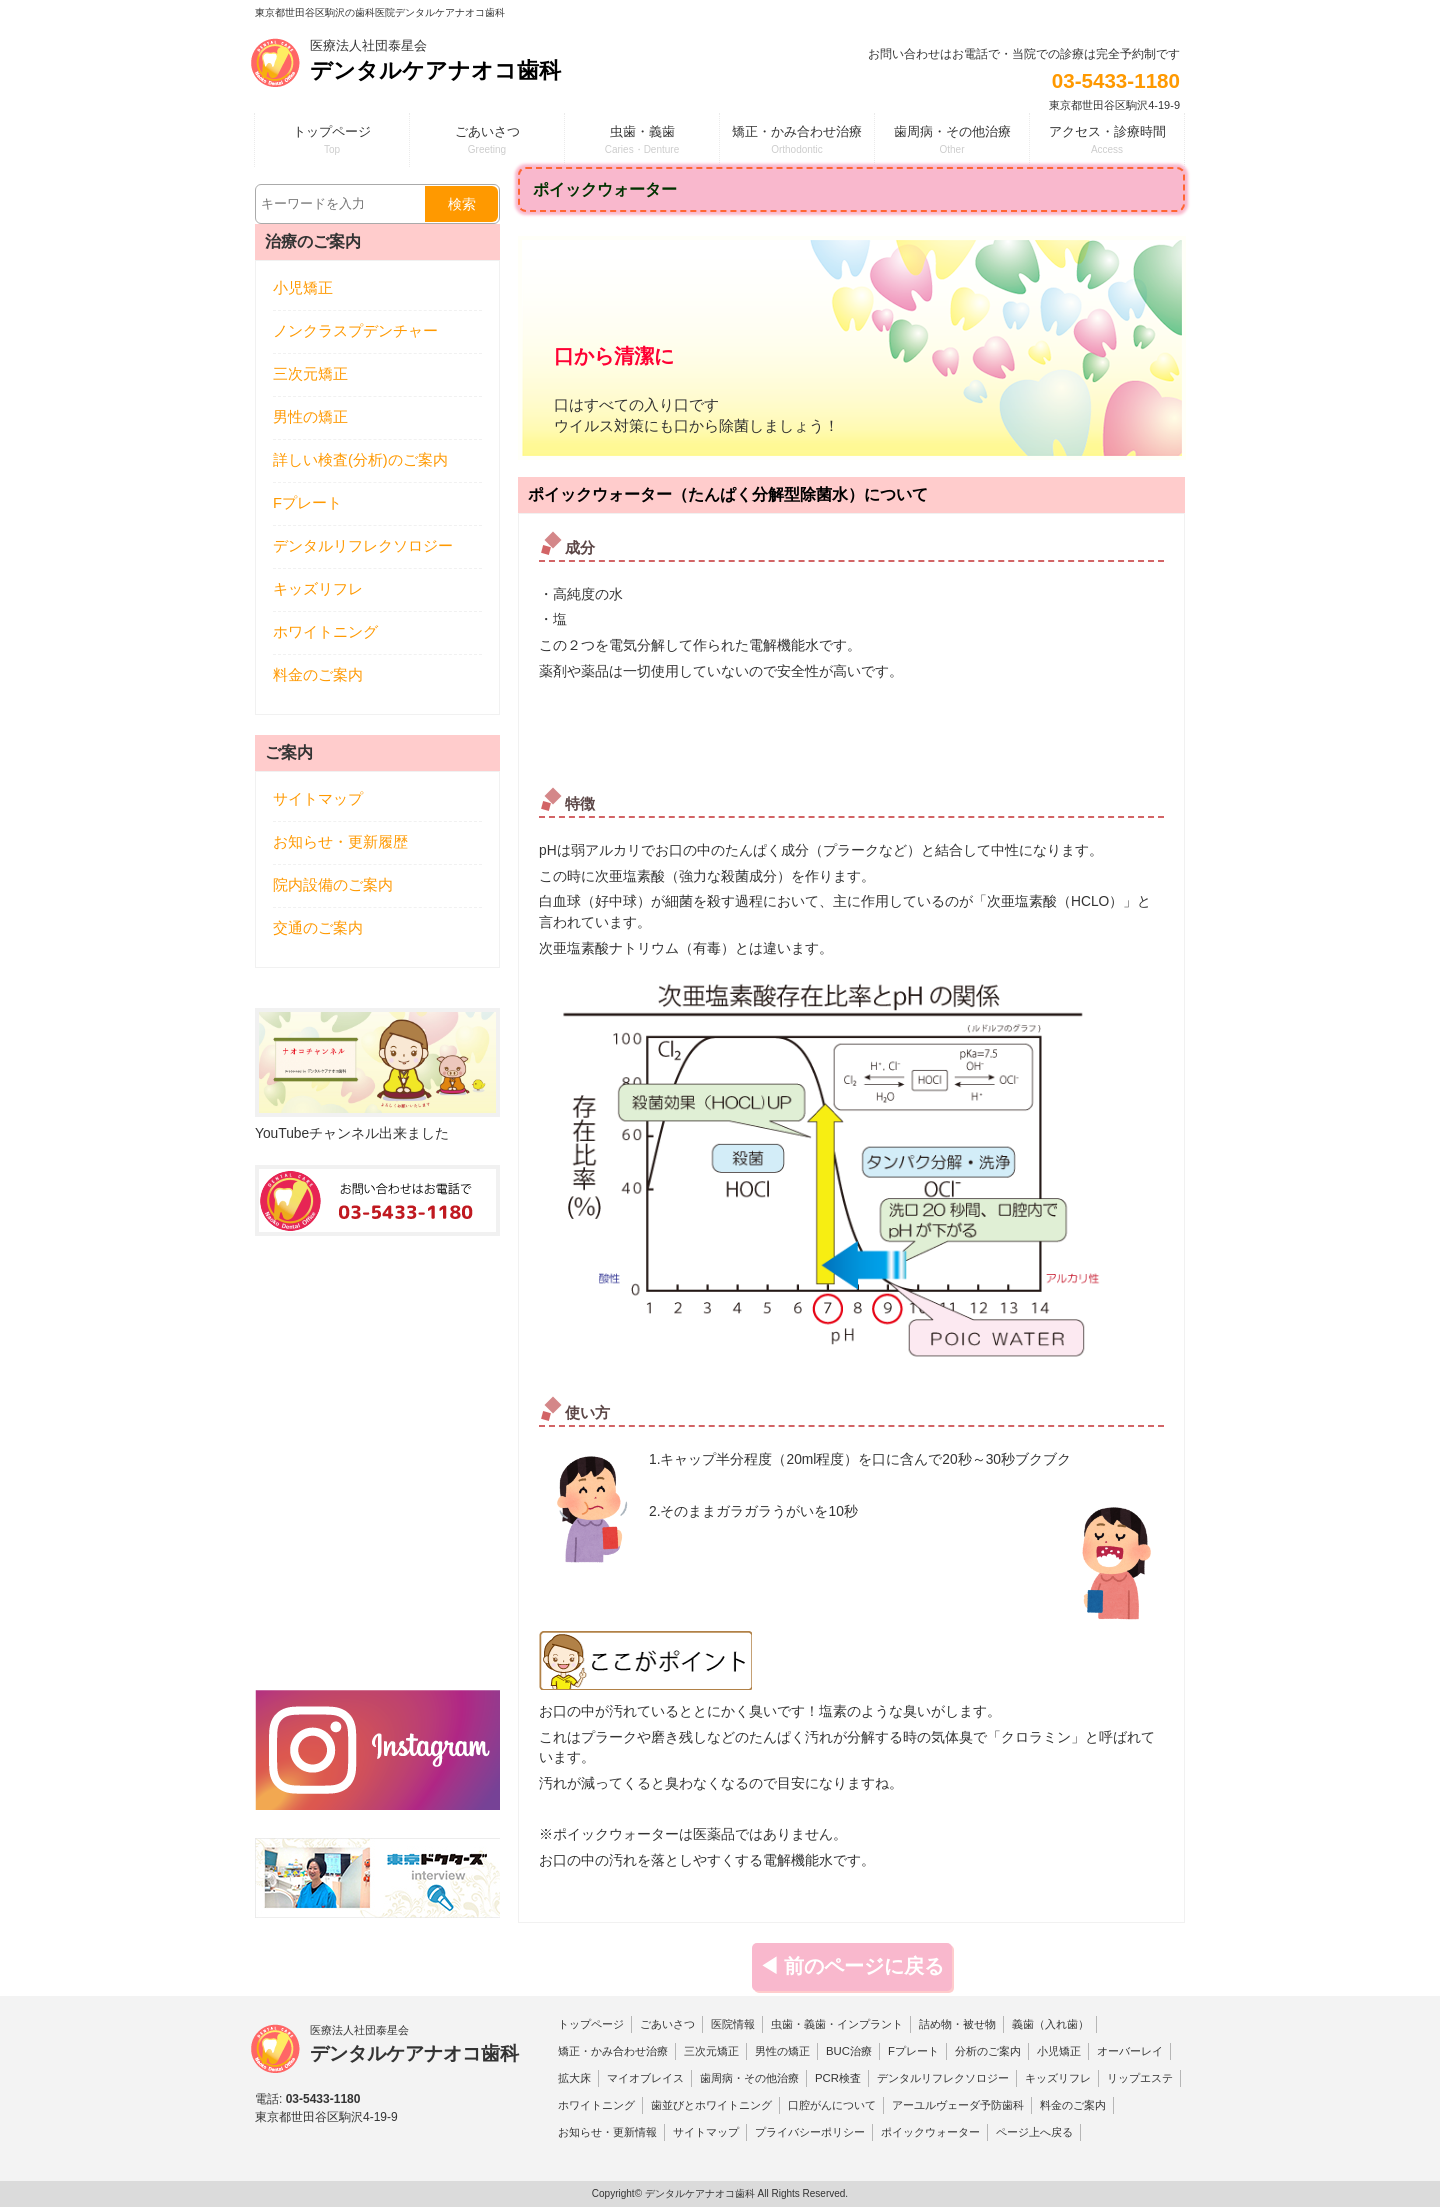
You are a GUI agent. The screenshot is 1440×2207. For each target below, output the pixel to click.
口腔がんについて (832, 2105)
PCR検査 (838, 2078)
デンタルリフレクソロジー (363, 546)
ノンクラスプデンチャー (355, 331)
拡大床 (574, 2078)
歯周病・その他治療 (749, 2078)
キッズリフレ (318, 589)
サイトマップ (318, 799)
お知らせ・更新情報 (607, 2132)
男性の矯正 (310, 417)
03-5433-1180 (1116, 80)
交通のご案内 (318, 928)
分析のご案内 (988, 2051)
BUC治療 (849, 2051)
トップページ (591, 2024)
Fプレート (307, 503)
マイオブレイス (645, 2078)
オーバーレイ (1130, 2051)
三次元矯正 (310, 374)
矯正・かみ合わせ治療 (613, 2051)
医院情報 (733, 2024)
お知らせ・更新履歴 (340, 842)
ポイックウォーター (930, 2132)
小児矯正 (303, 288)
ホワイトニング (325, 632)
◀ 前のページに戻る (852, 1966)
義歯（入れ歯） (1050, 2024)
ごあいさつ (667, 2024)
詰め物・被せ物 (957, 2024)
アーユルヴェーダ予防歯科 (958, 2105)
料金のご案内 (318, 675)
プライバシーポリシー (810, 2132)
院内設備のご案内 (333, 885)
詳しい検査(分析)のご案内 (360, 460)
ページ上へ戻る (1034, 2132)
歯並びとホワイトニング (711, 2105)
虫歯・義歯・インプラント (837, 2024)
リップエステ (1140, 2078)
